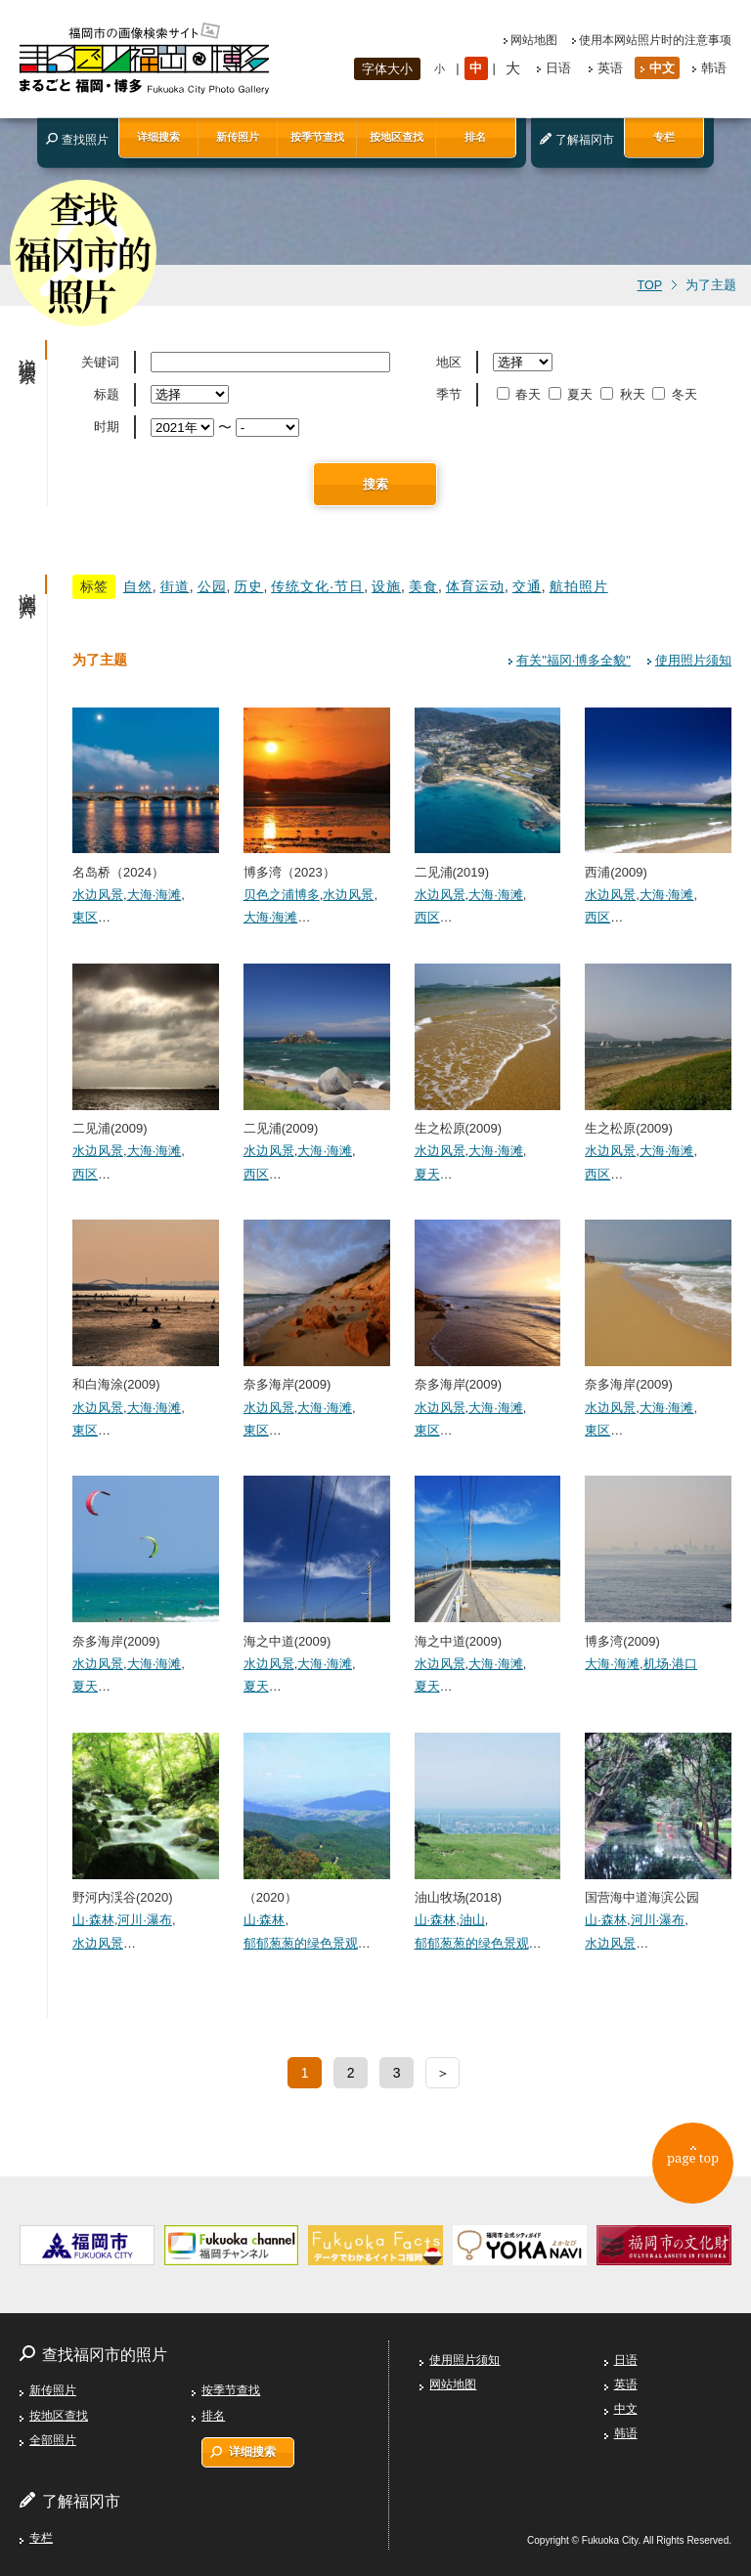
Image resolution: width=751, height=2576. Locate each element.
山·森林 (93, 1919)
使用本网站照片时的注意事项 (655, 40)
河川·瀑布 (144, 1919)
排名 (475, 137)
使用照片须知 (693, 660)
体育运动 (475, 586)
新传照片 (237, 137)
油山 (472, 1919)
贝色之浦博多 (281, 894)
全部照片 (52, 2440)
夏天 (572, 394)
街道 (175, 586)
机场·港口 (670, 1663)
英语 (610, 68)
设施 (386, 586)
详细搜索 (158, 137)
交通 (527, 586)
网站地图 (533, 40)
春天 (521, 394)
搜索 (375, 484)
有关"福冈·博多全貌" (573, 660)
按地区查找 (396, 137)
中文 (662, 68)
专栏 (664, 137)
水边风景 (97, 894)
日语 (558, 68)
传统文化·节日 (317, 586)
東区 (85, 917)
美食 (423, 586)
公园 (212, 586)
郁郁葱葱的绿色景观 (300, 1943)
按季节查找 (317, 137)
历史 (248, 586)
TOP (650, 285)
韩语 (714, 68)
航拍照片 (579, 586)
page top (688, 2164)
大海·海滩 (154, 894)
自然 (138, 586)
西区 (427, 917)
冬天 (676, 394)
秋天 (624, 394)
